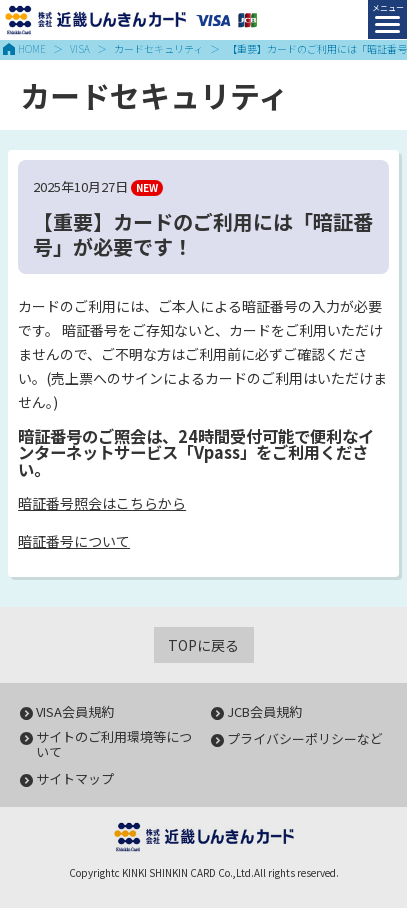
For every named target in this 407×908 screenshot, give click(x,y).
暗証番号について (74, 541)
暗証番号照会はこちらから (102, 503)
